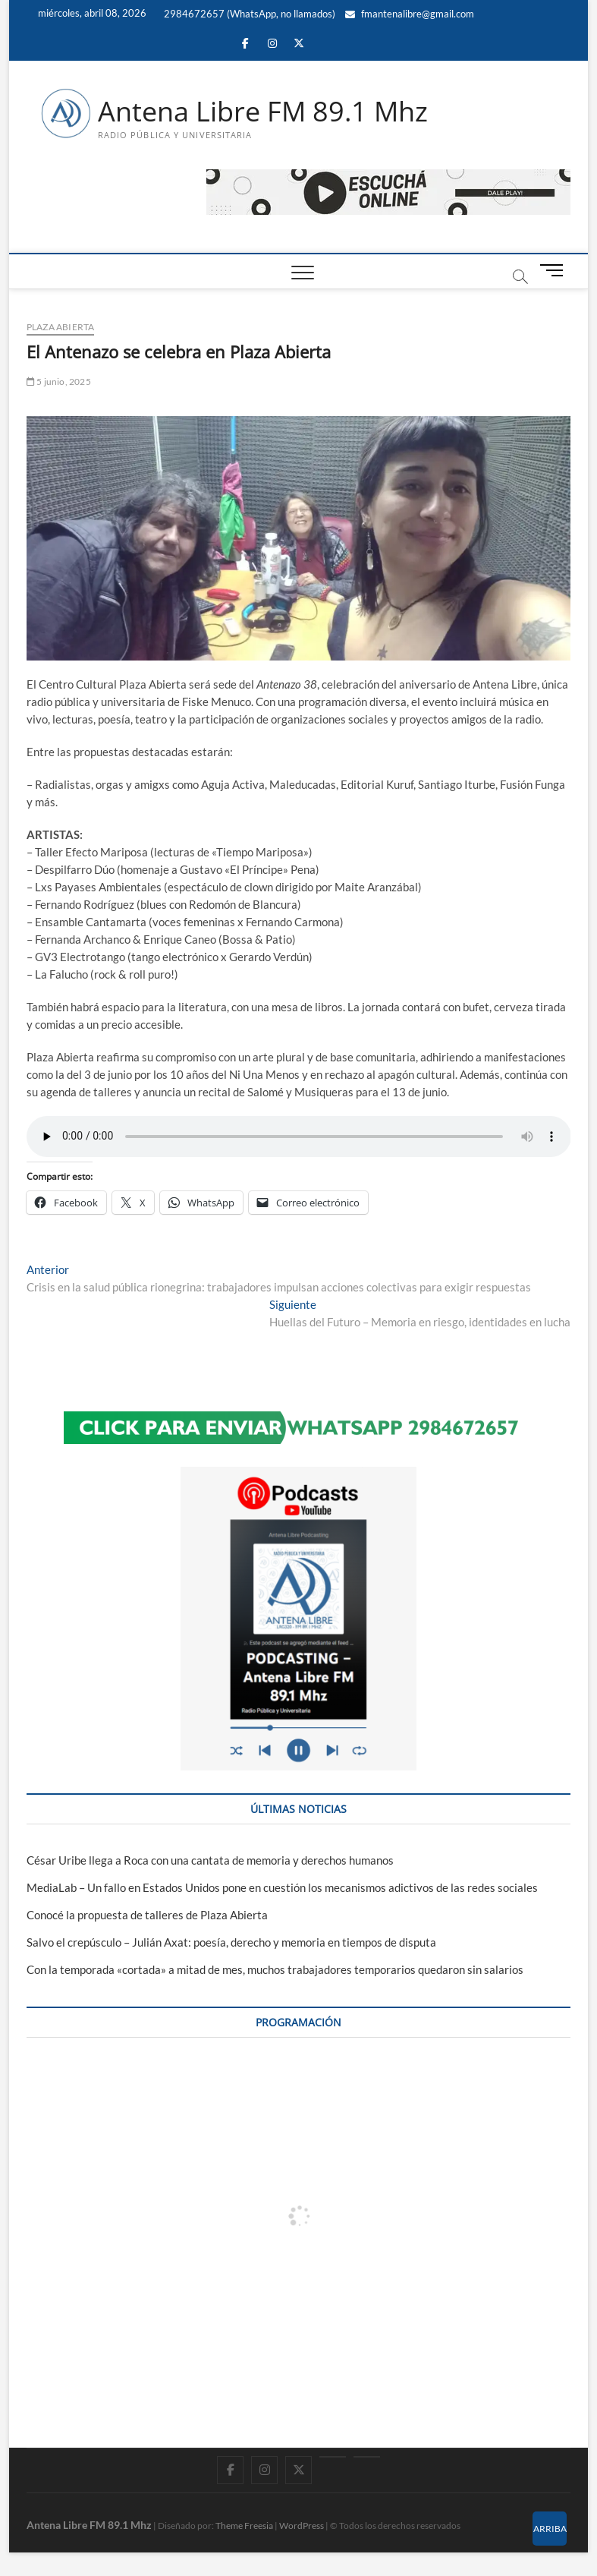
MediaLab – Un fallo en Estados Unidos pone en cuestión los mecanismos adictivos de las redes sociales (282, 1887)
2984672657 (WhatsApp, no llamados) (248, 14)
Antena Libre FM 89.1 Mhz (263, 111)
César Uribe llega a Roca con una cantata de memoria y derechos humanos (210, 1860)
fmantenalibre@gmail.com (409, 14)
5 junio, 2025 (59, 381)
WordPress (301, 2525)
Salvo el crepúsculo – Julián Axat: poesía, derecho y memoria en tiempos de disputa (231, 1942)
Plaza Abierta (61, 327)
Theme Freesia (244, 2525)
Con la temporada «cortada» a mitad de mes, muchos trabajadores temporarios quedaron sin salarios (275, 1969)
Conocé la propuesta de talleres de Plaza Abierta (147, 1915)
